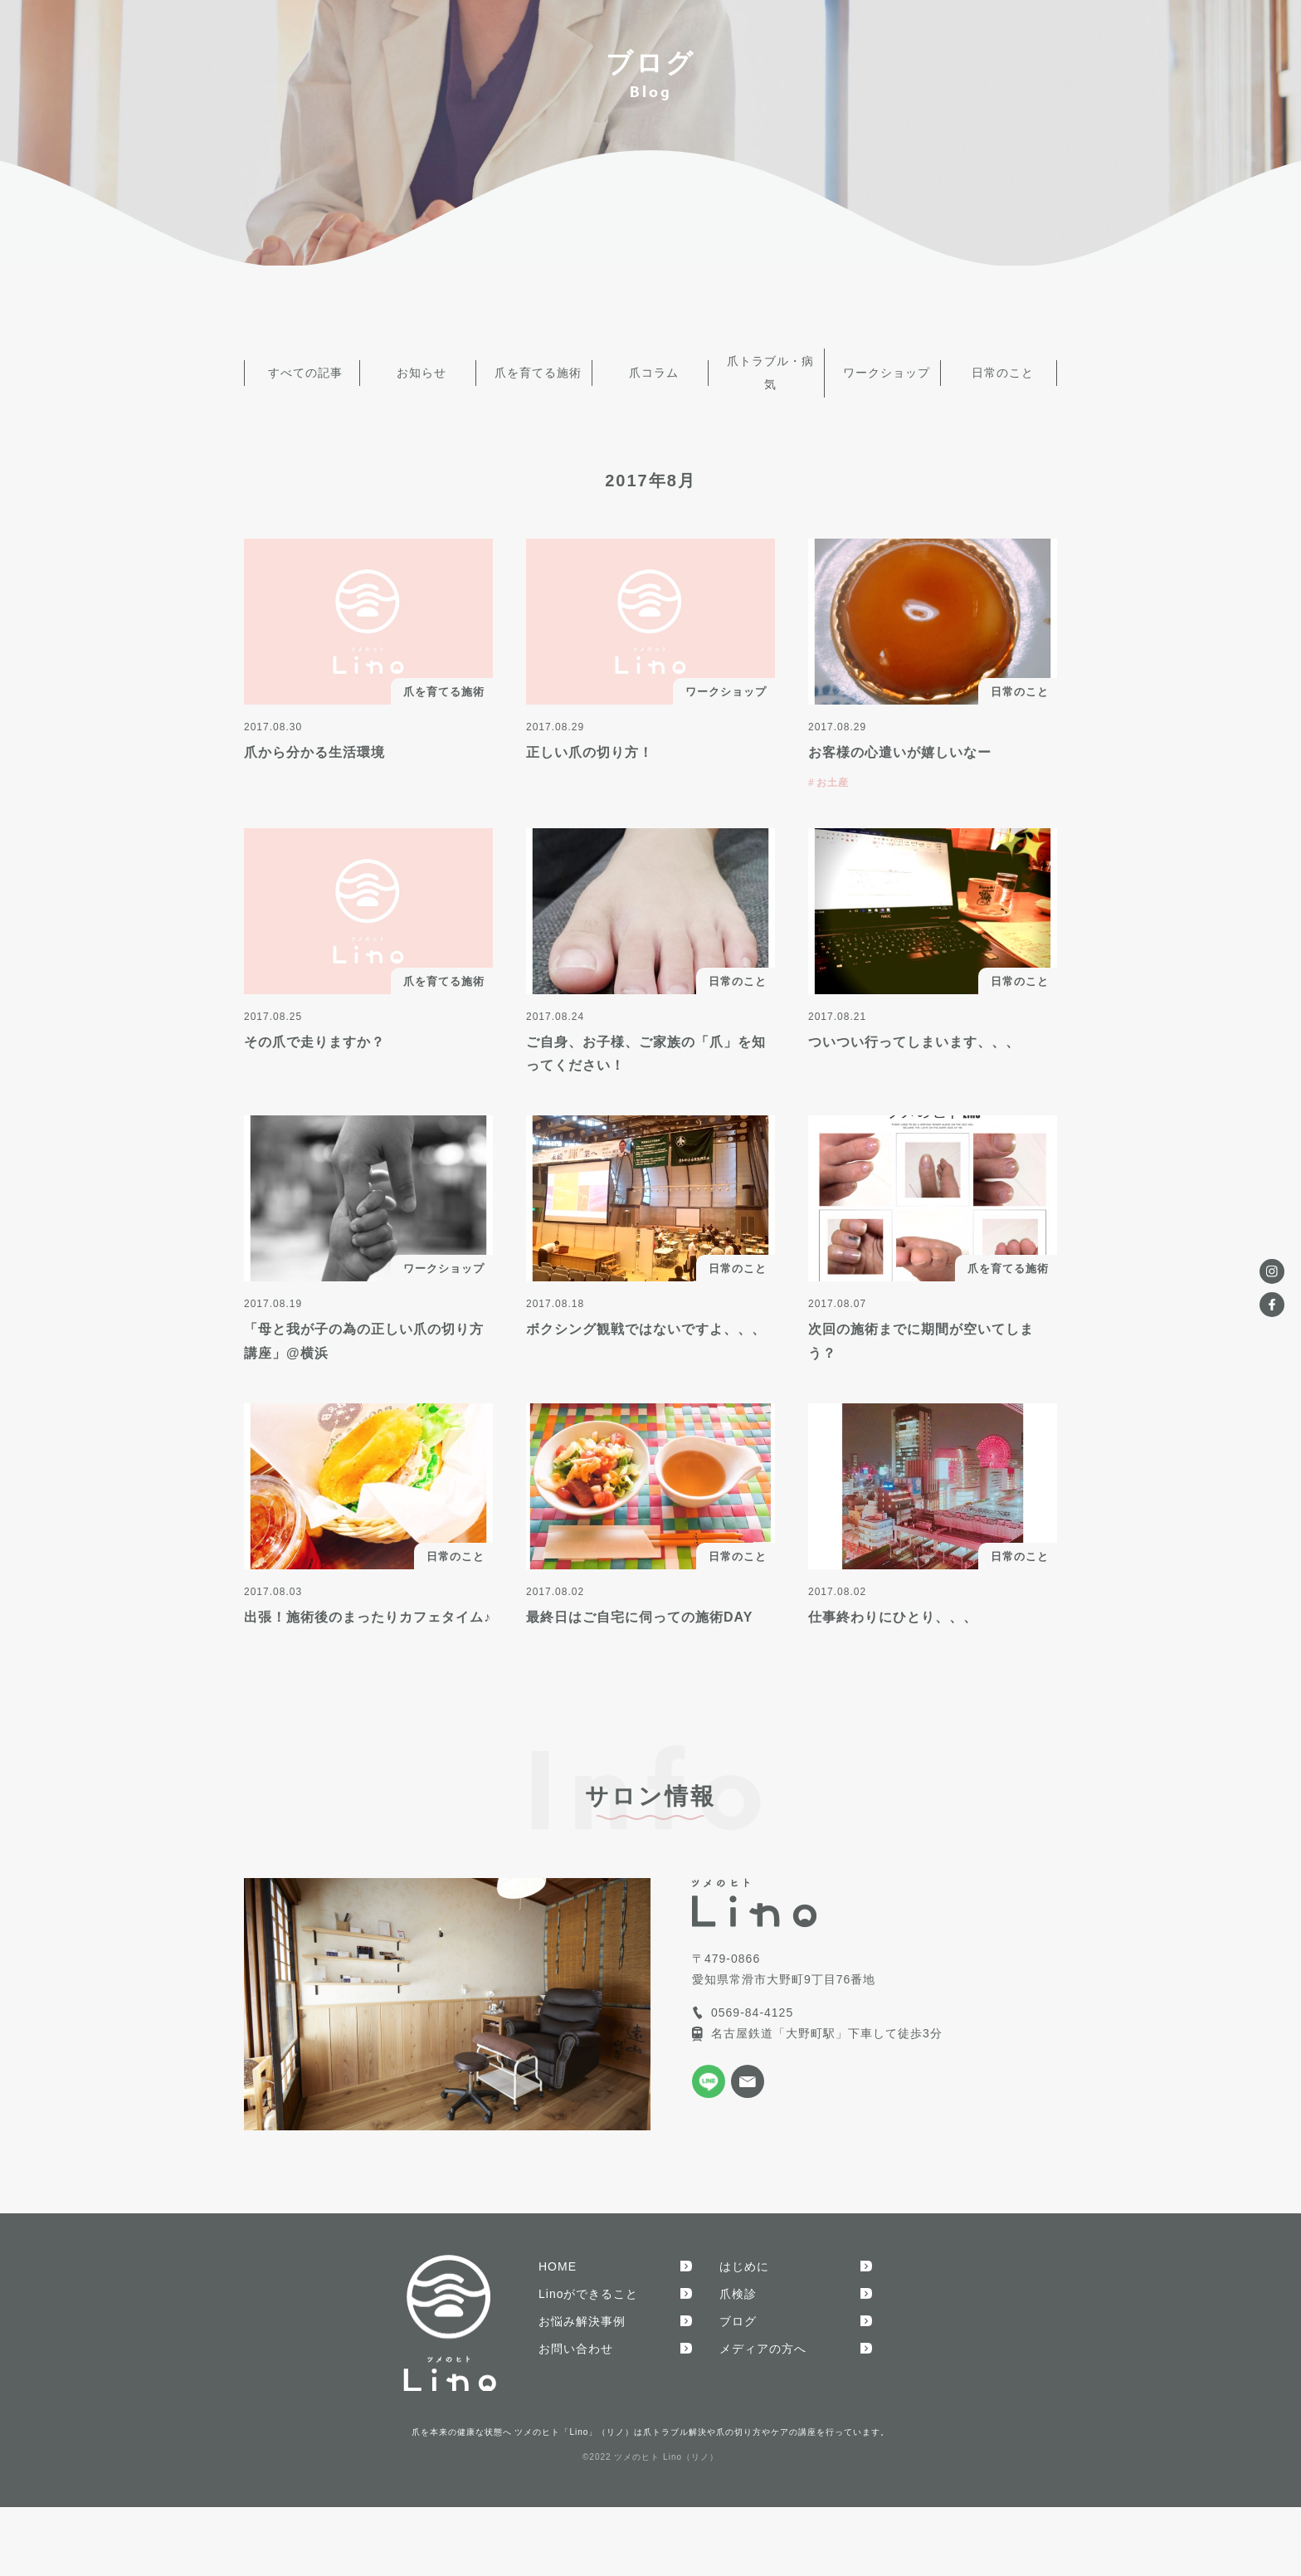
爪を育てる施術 (534, 366)
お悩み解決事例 (582, 2307)
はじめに (744, 2252)
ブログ (738, 2307)
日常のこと (999, 366)
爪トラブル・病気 (766, 366)
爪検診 (738, 2279)
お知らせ (418, 366)
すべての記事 (302, 366)
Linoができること (588, 2279)
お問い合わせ (575, 2334)
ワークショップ (883, 366)
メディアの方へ (762, 2334)
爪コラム (650, 366)
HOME (557, 2252)
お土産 (832, 768)
